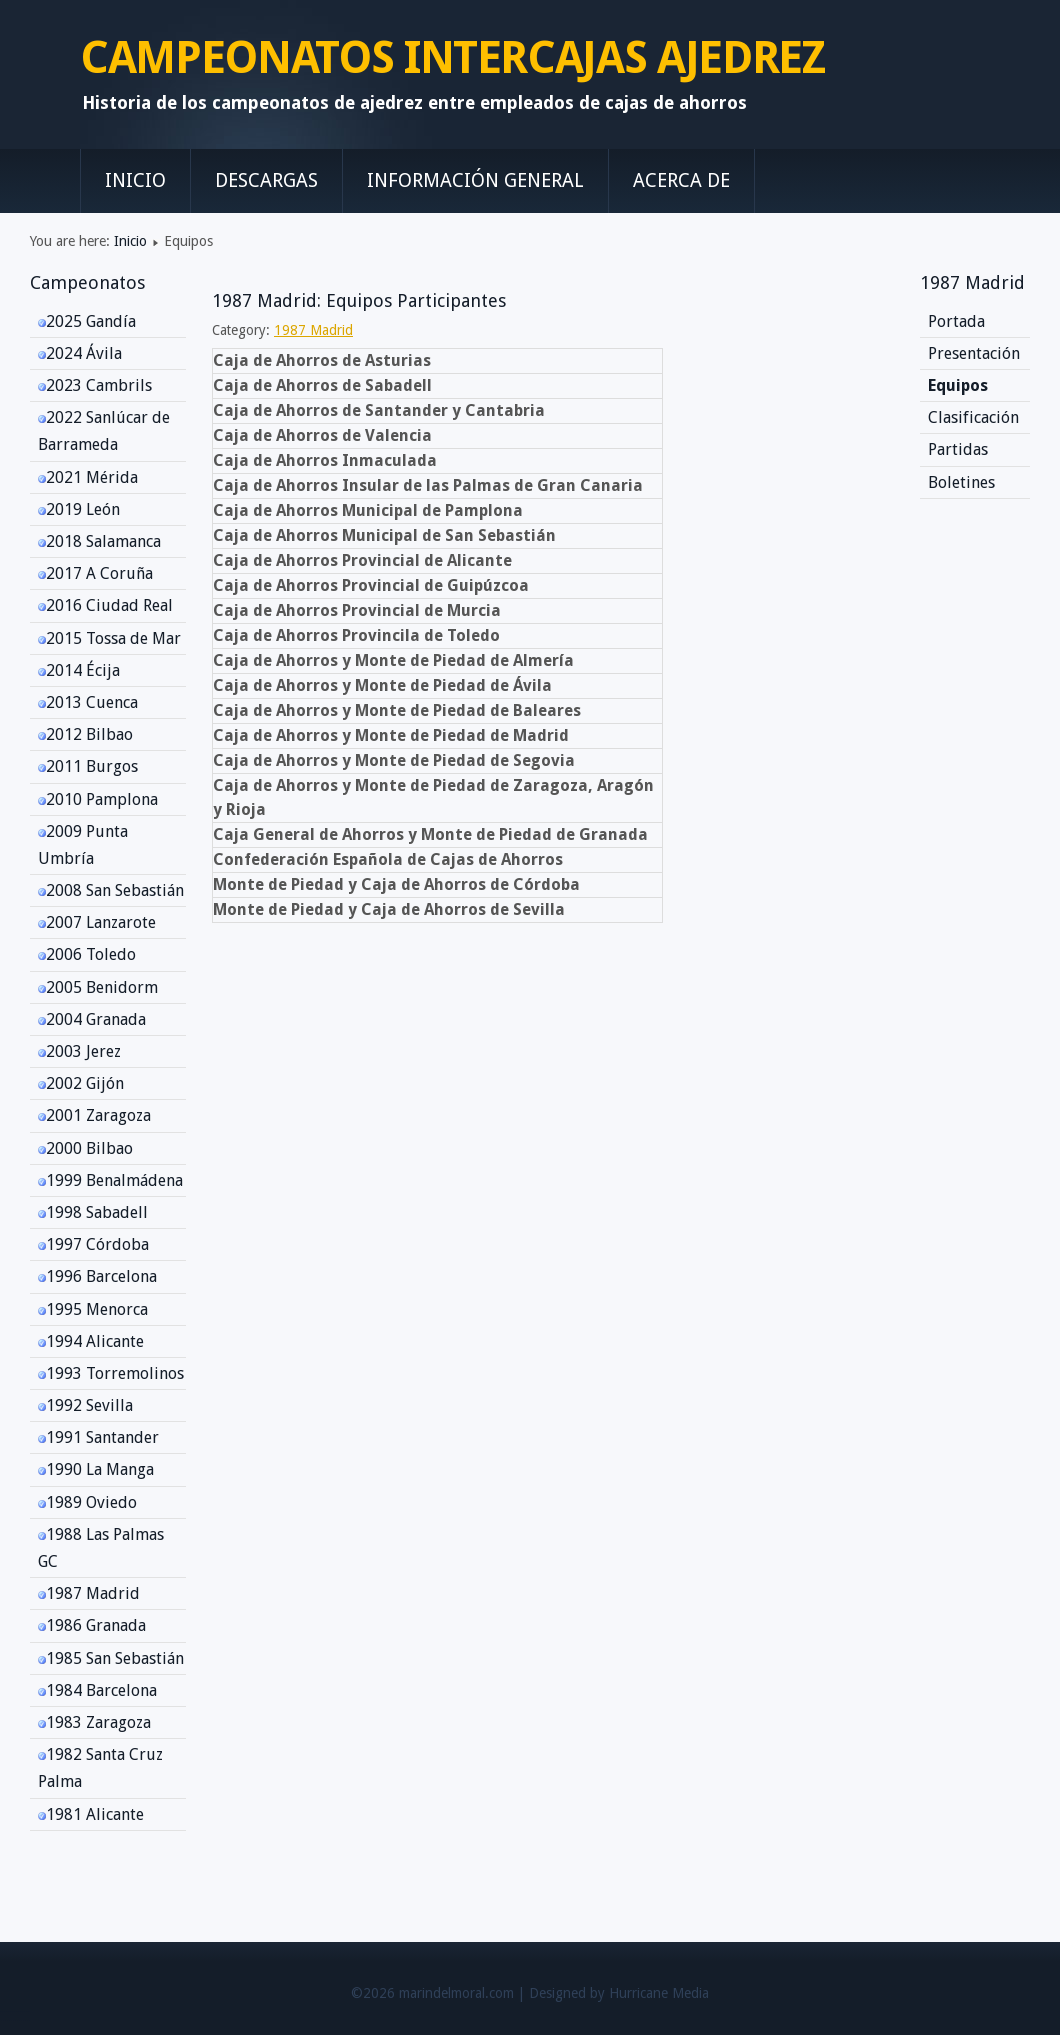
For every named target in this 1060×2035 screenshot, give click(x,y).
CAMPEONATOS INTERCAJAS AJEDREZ (452, 57)
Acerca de (681, 180)
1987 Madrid (313, 330)
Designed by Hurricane (600, 1993)
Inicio (135, 180)
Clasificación (973, 417)
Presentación (974, 353)
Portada (956, 321)
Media (690, 1993)
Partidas (958, 449)
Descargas (266, 180)
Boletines (961, 482)
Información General (475, 180)
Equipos (958, 385)
